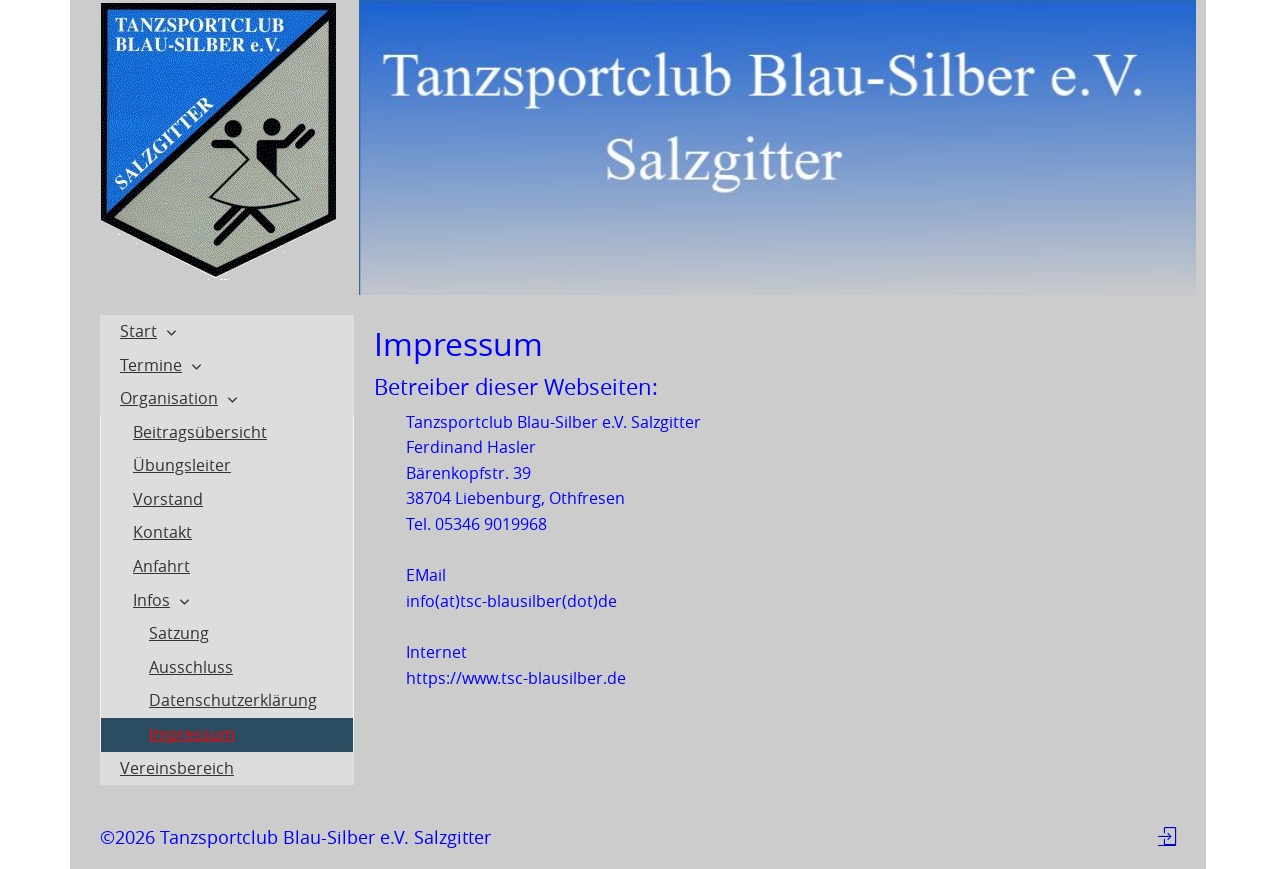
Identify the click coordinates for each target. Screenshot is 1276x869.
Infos (151, 600)
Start (138, 331)
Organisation (169, 398)
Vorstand (168, 499)
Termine (151, 365)
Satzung (179, 633)
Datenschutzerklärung (233, 700)
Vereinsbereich (177, 768)
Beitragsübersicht (200, 432)
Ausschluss (191, 667)
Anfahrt (161, 566)
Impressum (192, 734)
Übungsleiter (182, 465)
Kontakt (162, 532)
